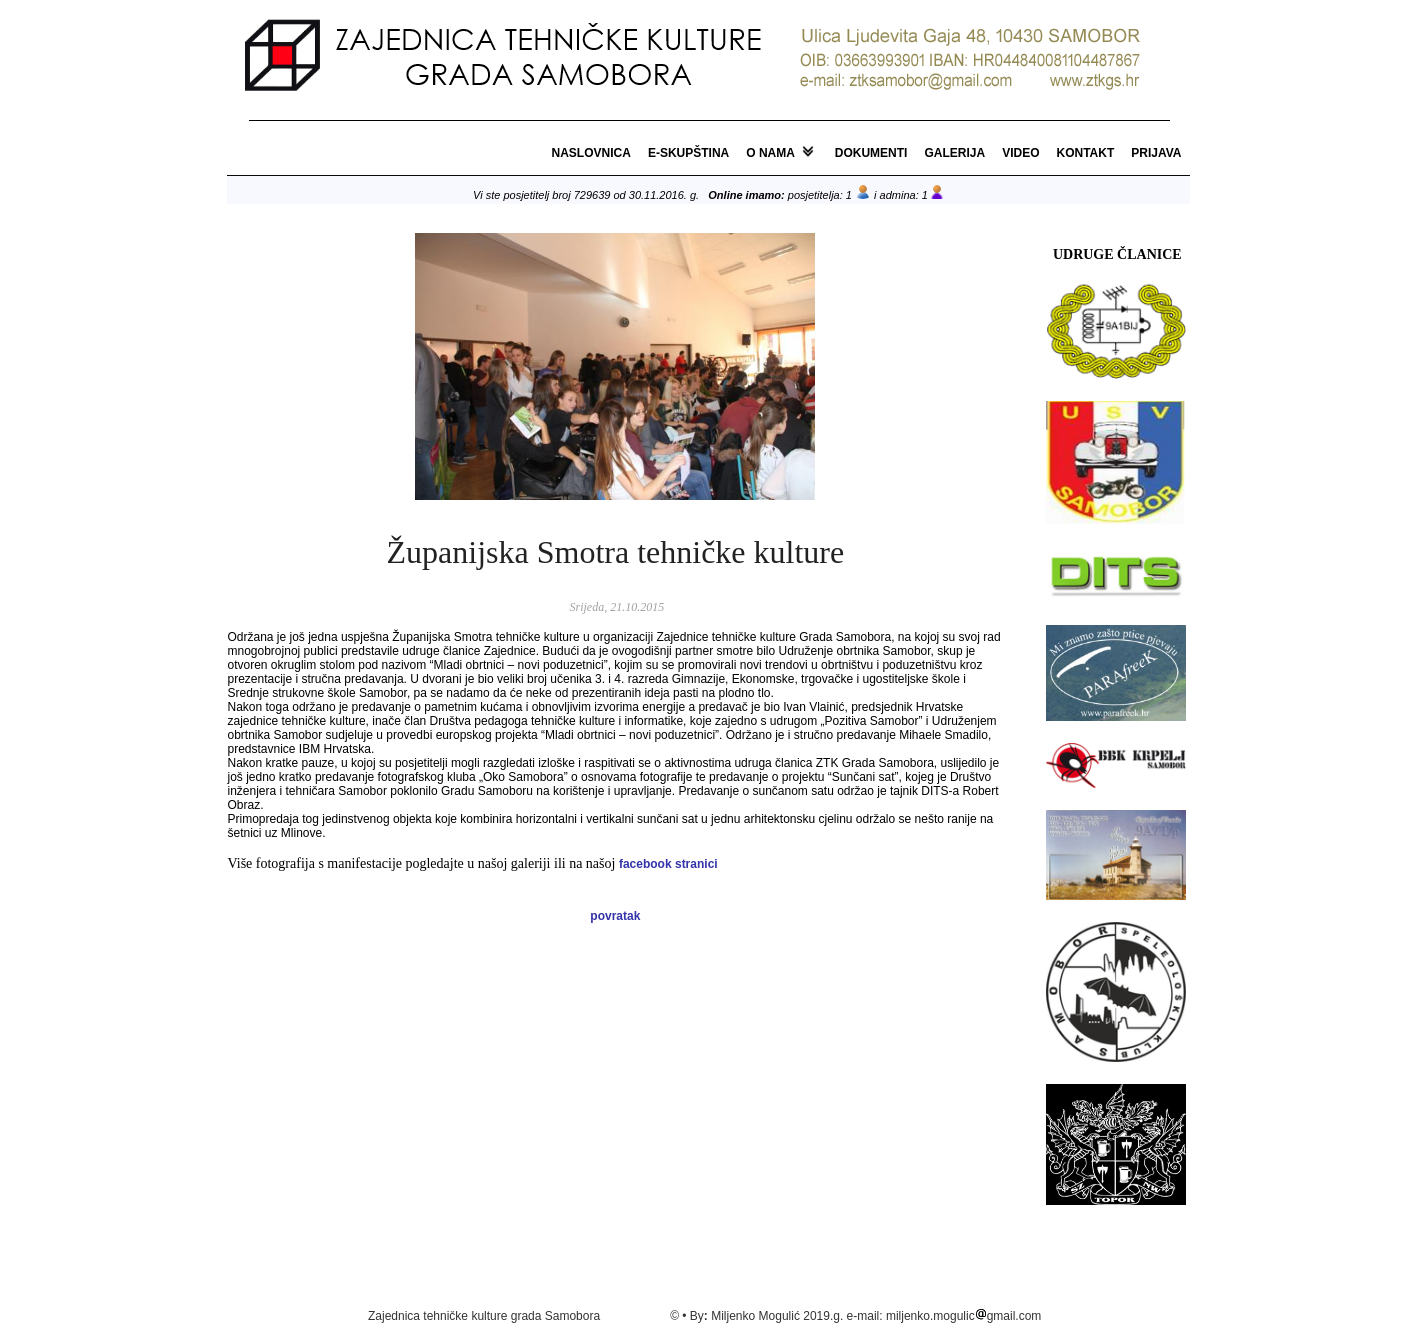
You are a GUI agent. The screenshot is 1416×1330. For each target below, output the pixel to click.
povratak (615, 916)
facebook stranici (668, 864)
